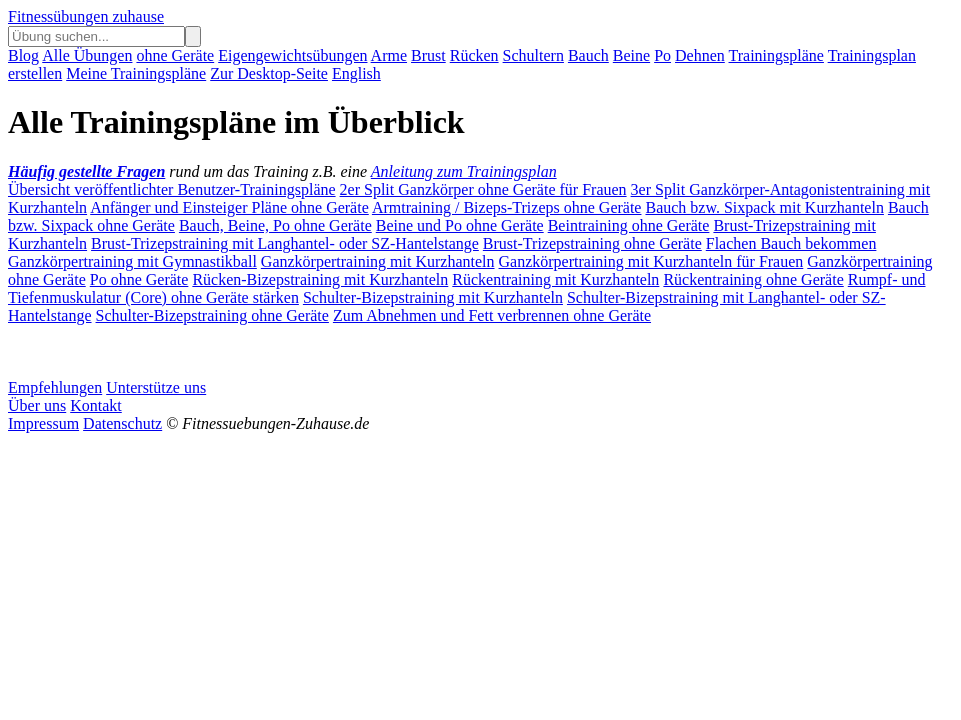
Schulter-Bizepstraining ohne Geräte (212, 315)
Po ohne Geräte (139, 279)
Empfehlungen (55, 387)
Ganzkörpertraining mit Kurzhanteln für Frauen (651, 261)
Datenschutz (122, 423)
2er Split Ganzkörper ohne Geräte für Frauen (483, 189)
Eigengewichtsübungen (292, 55)
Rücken (474, 55)
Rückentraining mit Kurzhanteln (555, 279)
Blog (23, 55)
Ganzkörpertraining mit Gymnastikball (132, 261)
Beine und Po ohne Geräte (460, 225)
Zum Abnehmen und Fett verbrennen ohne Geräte (492, 315)
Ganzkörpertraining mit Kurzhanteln (378, 261)
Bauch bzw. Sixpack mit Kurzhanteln (764, 207)
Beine (631, 55)
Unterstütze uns (156, 387)
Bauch (588, 55)
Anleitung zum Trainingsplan (464, 171)
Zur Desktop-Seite (269, 73)
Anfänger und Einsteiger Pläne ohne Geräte (229, 207)
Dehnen (700, 55)
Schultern (533, 55)
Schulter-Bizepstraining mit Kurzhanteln (433, 297)
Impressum (43, 423)
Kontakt (96, 405)
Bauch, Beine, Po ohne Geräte (275, 225)
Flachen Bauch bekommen (791, 243)
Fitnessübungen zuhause (86, 16)
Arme (389, 55)
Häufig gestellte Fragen (86, 171)
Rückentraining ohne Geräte (753, 279)
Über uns (37, 405)
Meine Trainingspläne (136, 73)
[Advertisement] (168, 350)
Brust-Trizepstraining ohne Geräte (592, 243)
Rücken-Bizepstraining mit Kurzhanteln (320, 279)
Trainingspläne (776, 55)
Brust (428, 55)
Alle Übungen (87, 55)
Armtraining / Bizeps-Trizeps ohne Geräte (507, 207)
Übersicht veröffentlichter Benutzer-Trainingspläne (172, 189)
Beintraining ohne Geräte (629, 225)
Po (662, 55)
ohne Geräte (175, 55)
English (356, 73)
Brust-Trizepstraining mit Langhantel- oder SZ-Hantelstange (285, 243)
